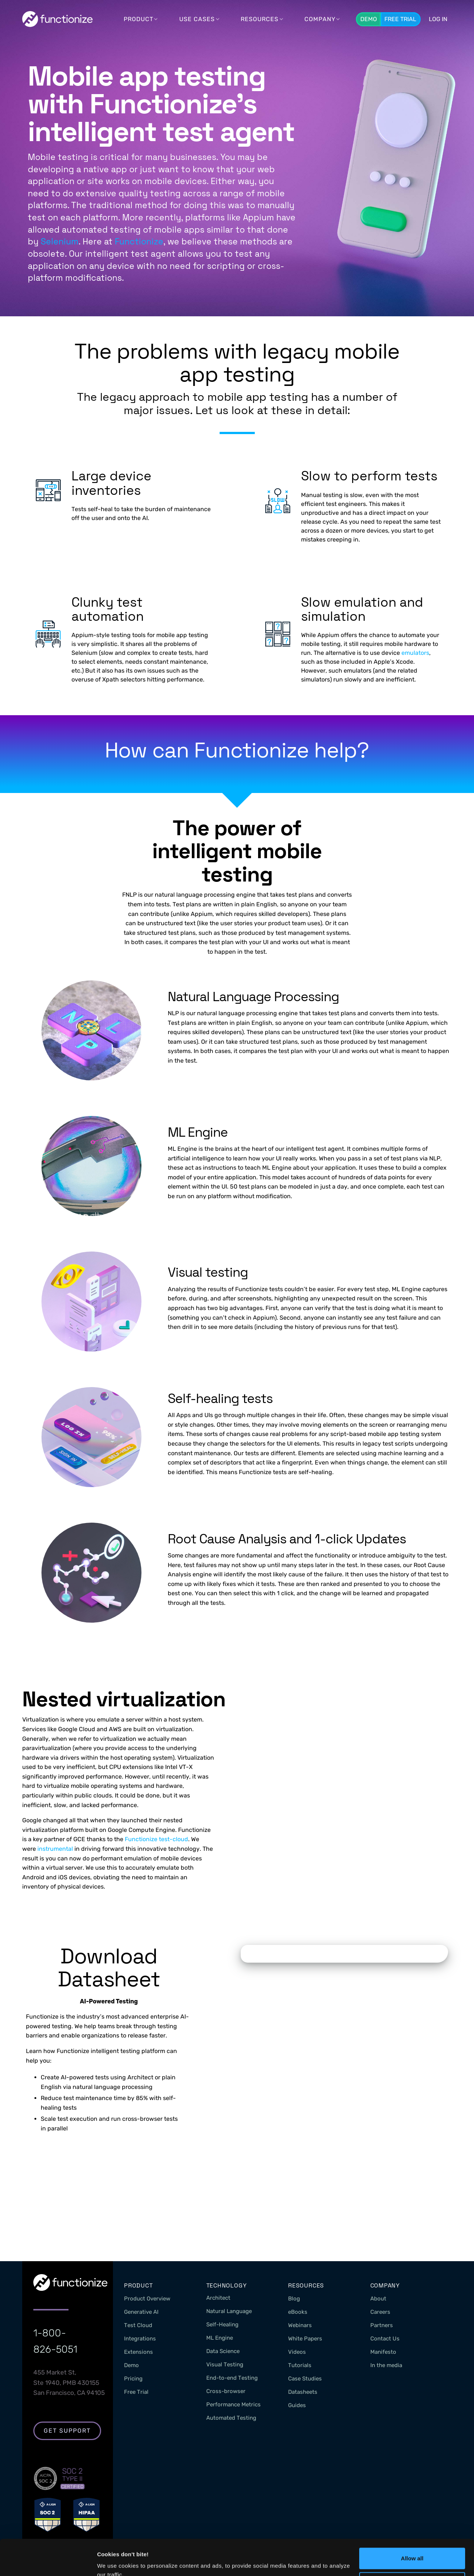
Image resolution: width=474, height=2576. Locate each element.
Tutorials (299, 2365)
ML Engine (219, 2338)
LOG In (438, 19)
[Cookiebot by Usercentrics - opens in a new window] (48, 2561)
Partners (381, 2325)
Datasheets (302, 2392)
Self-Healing (222, 2324)
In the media (386, 2365)
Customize (412, 2549)
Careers (380, 2312)
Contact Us (385, 2338)
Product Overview (147, 2298)
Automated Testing (231, 2418)
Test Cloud (138, 2325)
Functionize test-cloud (156, 1839)
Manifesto (383, 2352)
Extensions (138, 2352)
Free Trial (400, 19)
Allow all (412, 2525)
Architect (218, 2298)
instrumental (55, 1848)
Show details (114, 2561)
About (378, 2298)
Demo (368, 19)
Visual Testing (224, 2364)
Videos (297, 2352)
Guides (297, 2405)
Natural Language (229, 2311)
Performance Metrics (233, 2404)
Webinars (300, 2325)
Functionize (139, 241)
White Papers (305, 2338)
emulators (415, 652)
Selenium (60, 241)
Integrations (140, 2338)
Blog (294, 2298)
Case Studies (305, 2378)
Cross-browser (226, 2391)
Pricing (133, 2378)
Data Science (223, 2351)
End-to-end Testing (232, 2378)
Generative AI (141, 2312)
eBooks (297, 2312)
